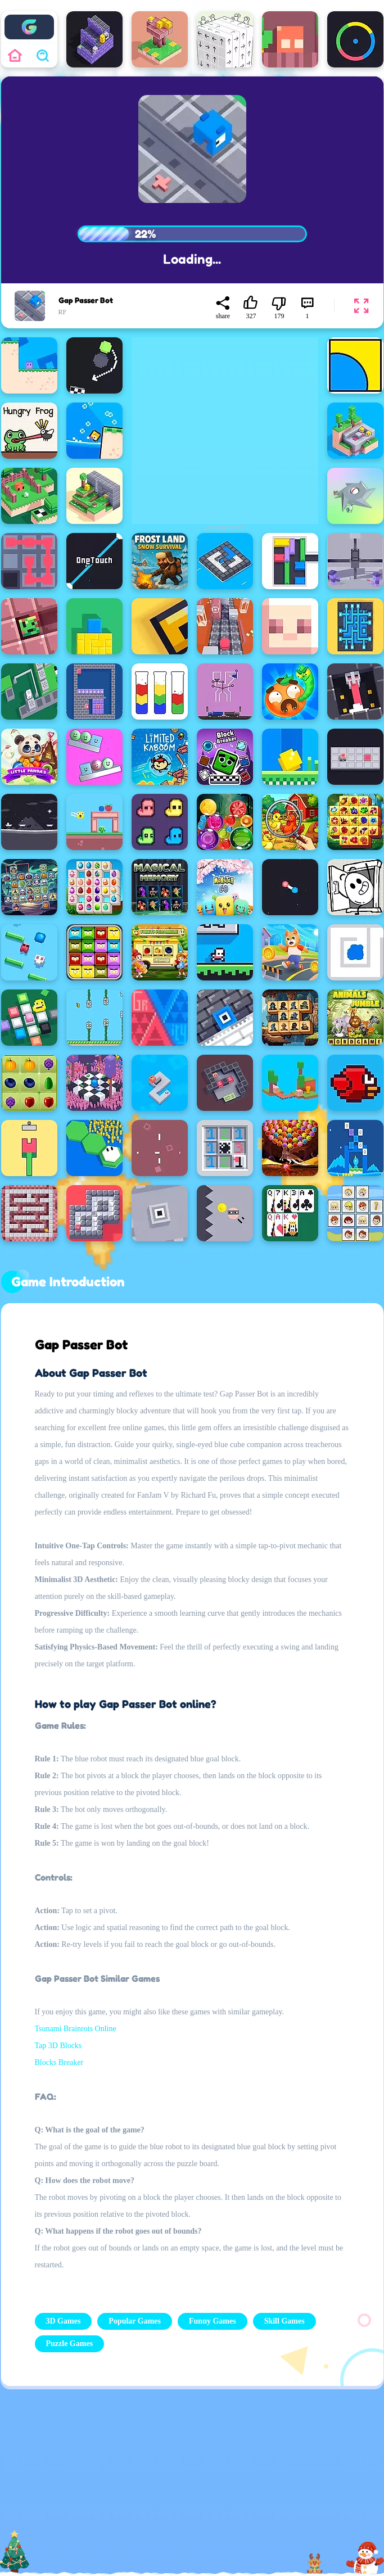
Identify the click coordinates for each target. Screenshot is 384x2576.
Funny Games (212, 2321)
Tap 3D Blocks (58, 2045)
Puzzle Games (69, 2343)
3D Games (63, 2321)
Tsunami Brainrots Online (75, 2028)
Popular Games (135, 2321)
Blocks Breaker (59, 2062)
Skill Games (284, 2321)
